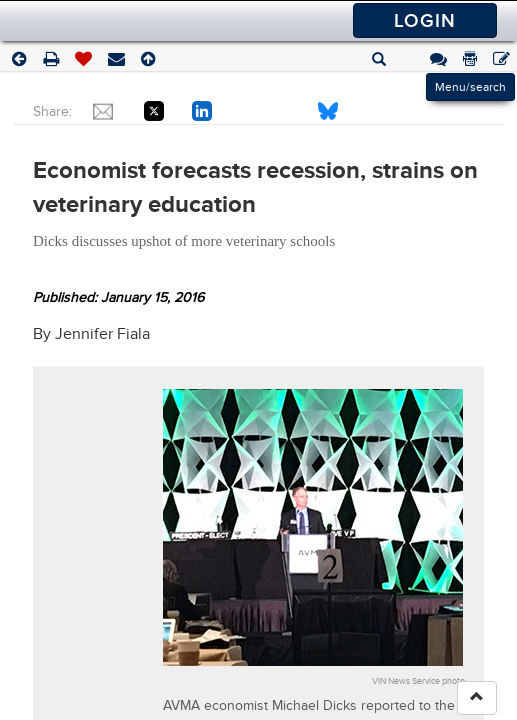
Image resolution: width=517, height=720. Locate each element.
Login (425, 20)
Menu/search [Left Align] (470, 87)
